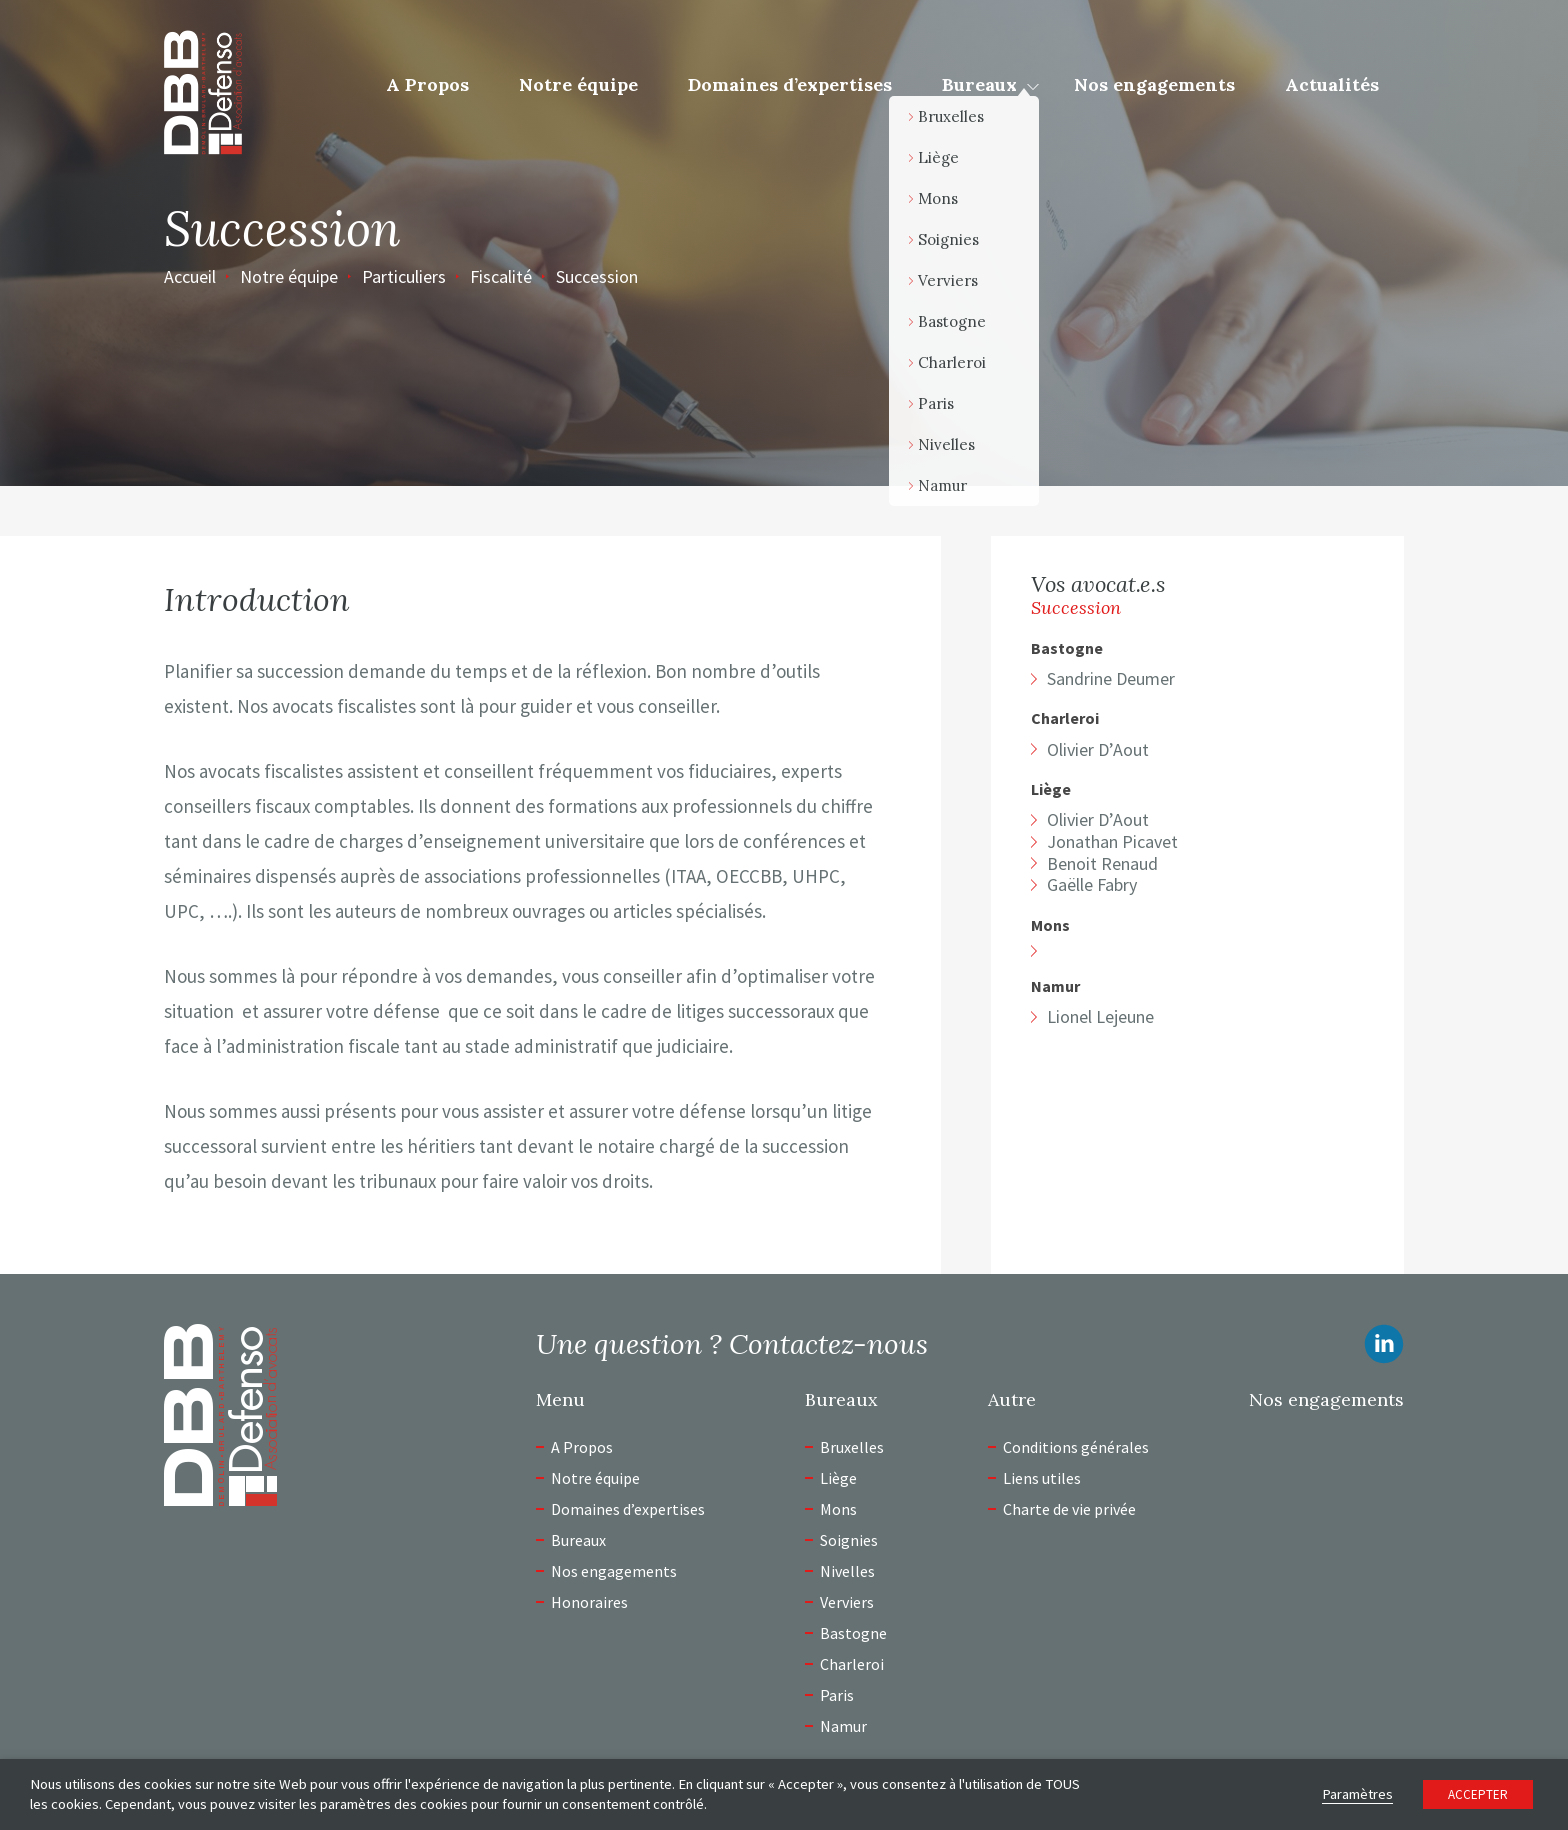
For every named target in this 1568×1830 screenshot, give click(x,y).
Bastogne (1067, 648)
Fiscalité (501, 276)
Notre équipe (578, 84)
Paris (837, 1695)
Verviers (847, 1602)
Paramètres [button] (1357, 1794)
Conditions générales (1076, 1447)
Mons (1050, 925)
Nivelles (847, 1571)
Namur (1055, 986)
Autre (1012, 1400)
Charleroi (1065, 718)
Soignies (849, 1540)
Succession (597, 276)
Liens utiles (1042, 1478)
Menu (560, 1400)
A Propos (427, 84)
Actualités (1332, 84)
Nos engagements (1154, 84)
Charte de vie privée (1069, 1509)
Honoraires (589, 1602)
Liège (1051, 789)
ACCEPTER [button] (1478, 1794)
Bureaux (979, 84)
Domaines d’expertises (790, 84)
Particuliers (404, 276)
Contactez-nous (828, 1344)
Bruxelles (852, 1447)
